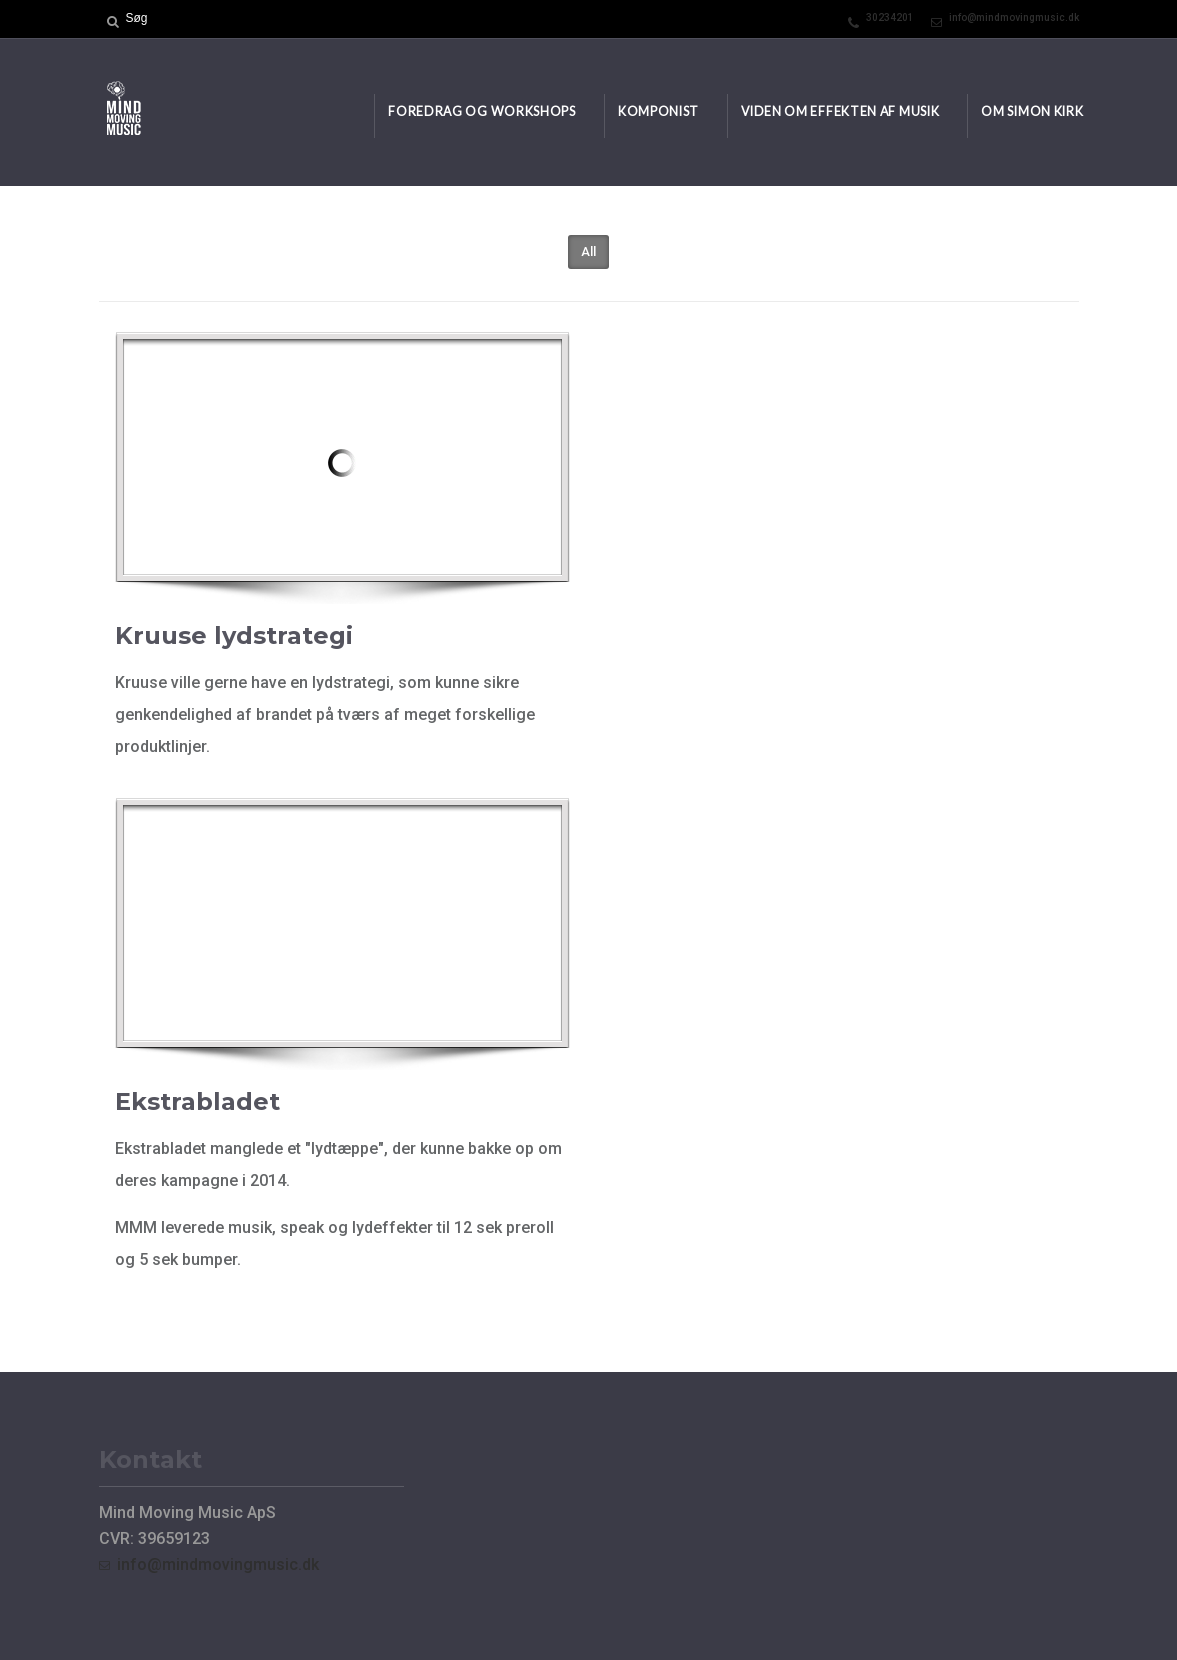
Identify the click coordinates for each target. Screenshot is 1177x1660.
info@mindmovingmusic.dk (1014, 17)
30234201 (890, 17)
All (588, 251)
